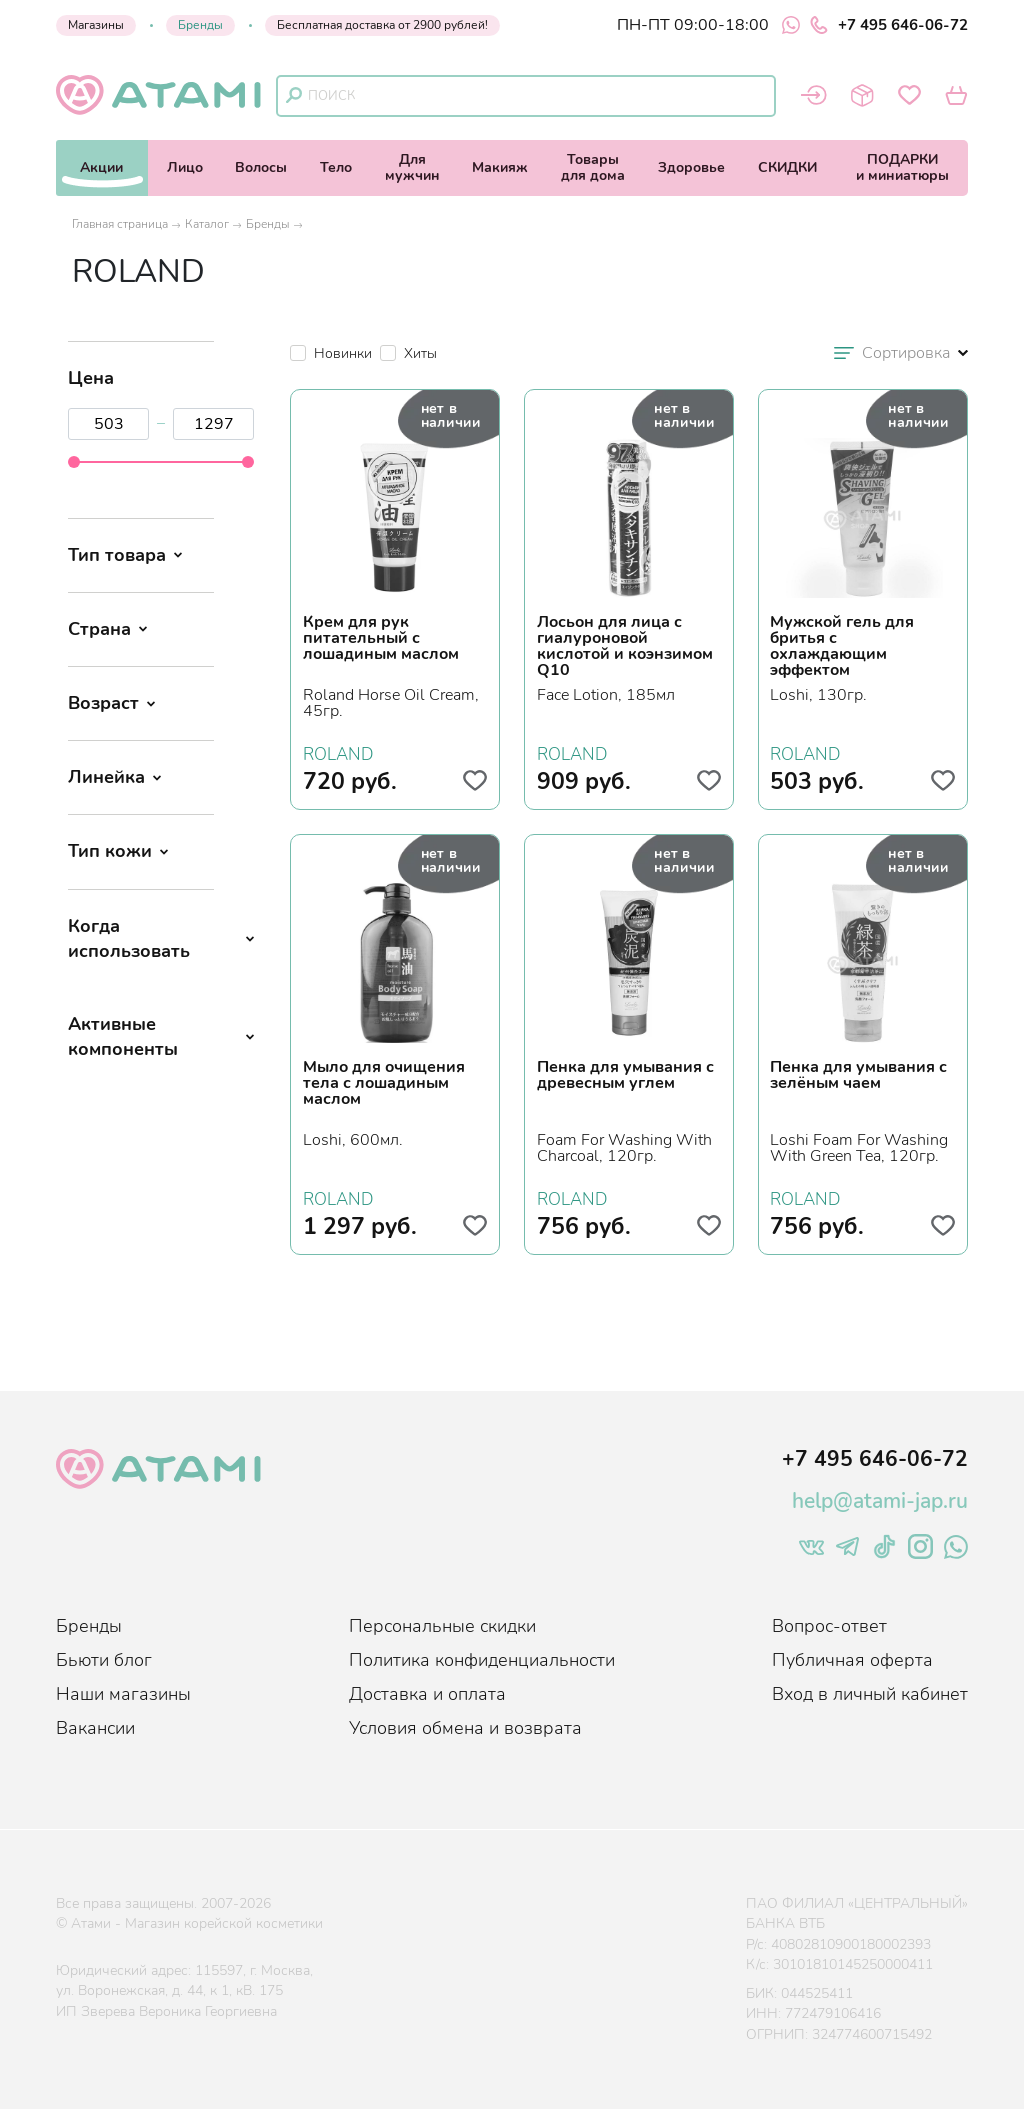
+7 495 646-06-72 (889, 25)
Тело (336, 167)
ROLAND (338, 752)
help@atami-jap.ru (880, 1501)
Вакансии (95, 1728)
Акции (101, 167)
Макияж (500, 167)
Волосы (261, 167)
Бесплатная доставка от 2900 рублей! (382, 25)
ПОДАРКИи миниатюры (902, 167)
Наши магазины (123, 1694)
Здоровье (691, 167)
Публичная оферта (852, 1660)
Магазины (96, 25)
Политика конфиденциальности (482, 1660)
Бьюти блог (104, 1660)
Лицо (185, 167)
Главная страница (120, 224)
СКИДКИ (787, 167)
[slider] (74, 462)
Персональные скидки (442, 1626)
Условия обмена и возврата (465, 1728)
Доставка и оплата (427, 1694)
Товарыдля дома (593, 167)
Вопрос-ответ (829, 1626)
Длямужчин (412, 167)
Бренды (200, 25)
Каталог (207, 224)
